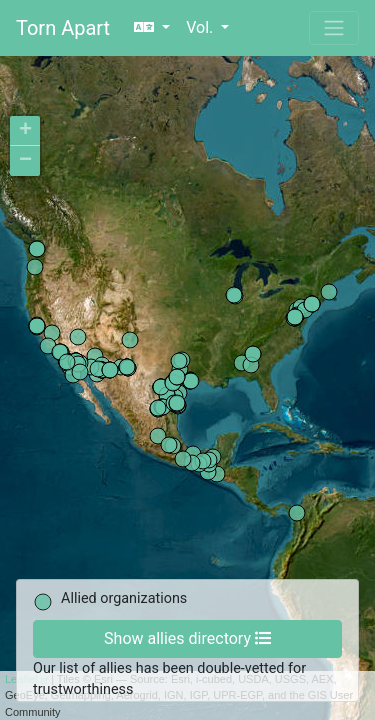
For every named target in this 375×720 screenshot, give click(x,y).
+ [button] (25, 131)
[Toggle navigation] (334, 28)
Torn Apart (63, 28)
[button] (152, 28)
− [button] (25, 161)
